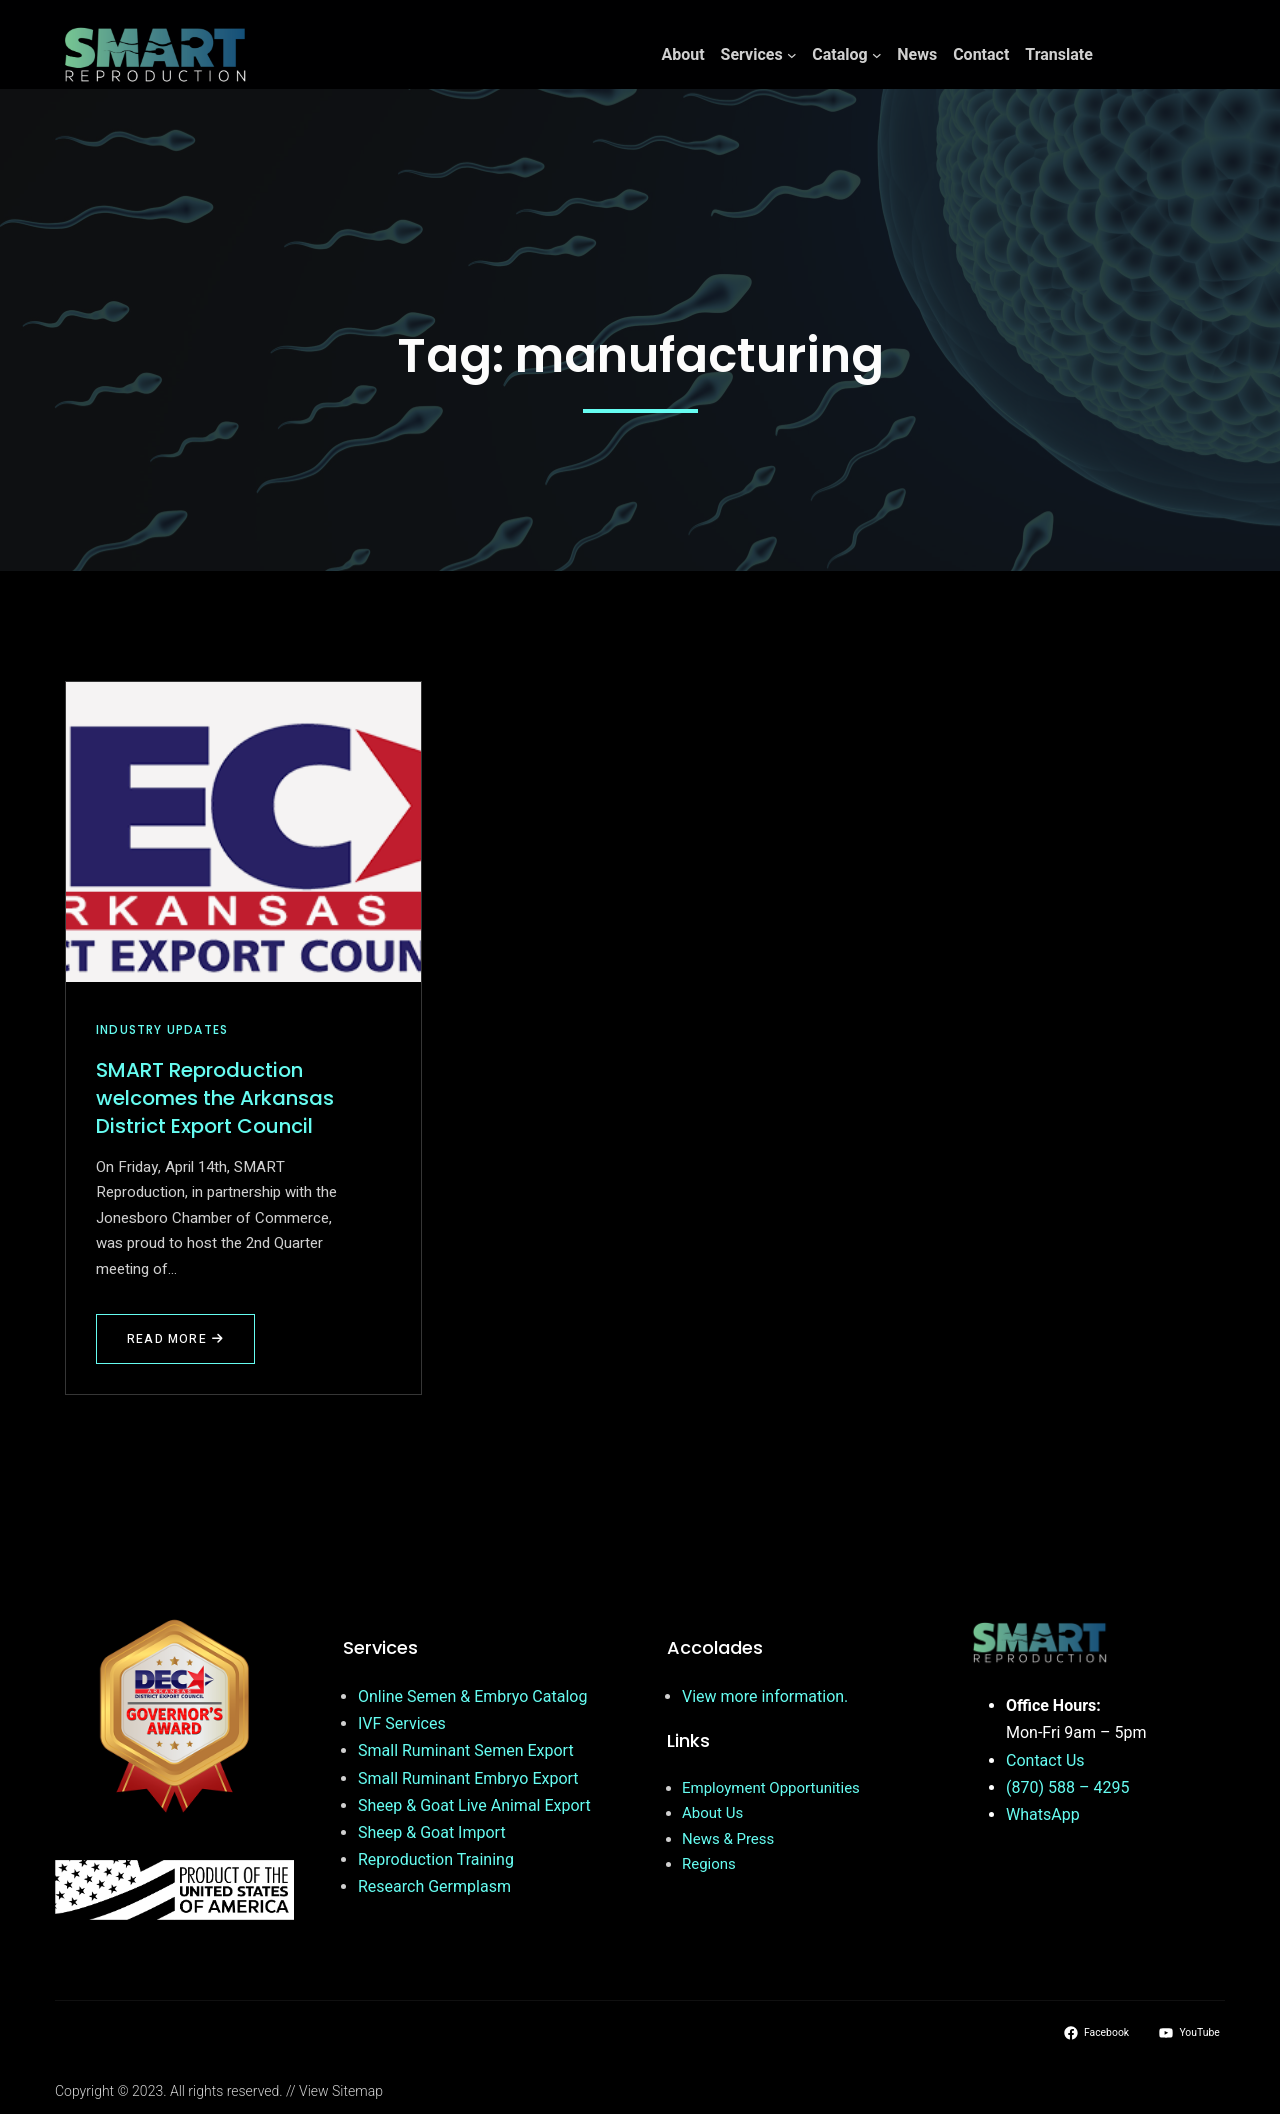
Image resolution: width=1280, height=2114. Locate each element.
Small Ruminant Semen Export (466, 1750)
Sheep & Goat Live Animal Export (474, 1805)
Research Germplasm (434, 1886)
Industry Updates (162, 1029)
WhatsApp (1043, 1814)
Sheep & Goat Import (432, 1832)
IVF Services (402, 1723)
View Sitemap (341, 2091)
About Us (712, 1813)
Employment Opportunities (771, 1788)
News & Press (728, 1839)
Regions (709, 1864)
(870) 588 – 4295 (1067, 1787)
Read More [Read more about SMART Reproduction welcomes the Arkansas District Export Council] (175, 1339)
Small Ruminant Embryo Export (468, 1778)
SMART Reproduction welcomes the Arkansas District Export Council (215, 1098)
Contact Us (1045, 1760)
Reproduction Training (436, 1859)
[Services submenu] (792, 55)
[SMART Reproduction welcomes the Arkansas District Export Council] (243, 832)
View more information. (765, 1696)
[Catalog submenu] (877, 55)
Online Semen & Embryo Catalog (472, 1696)
